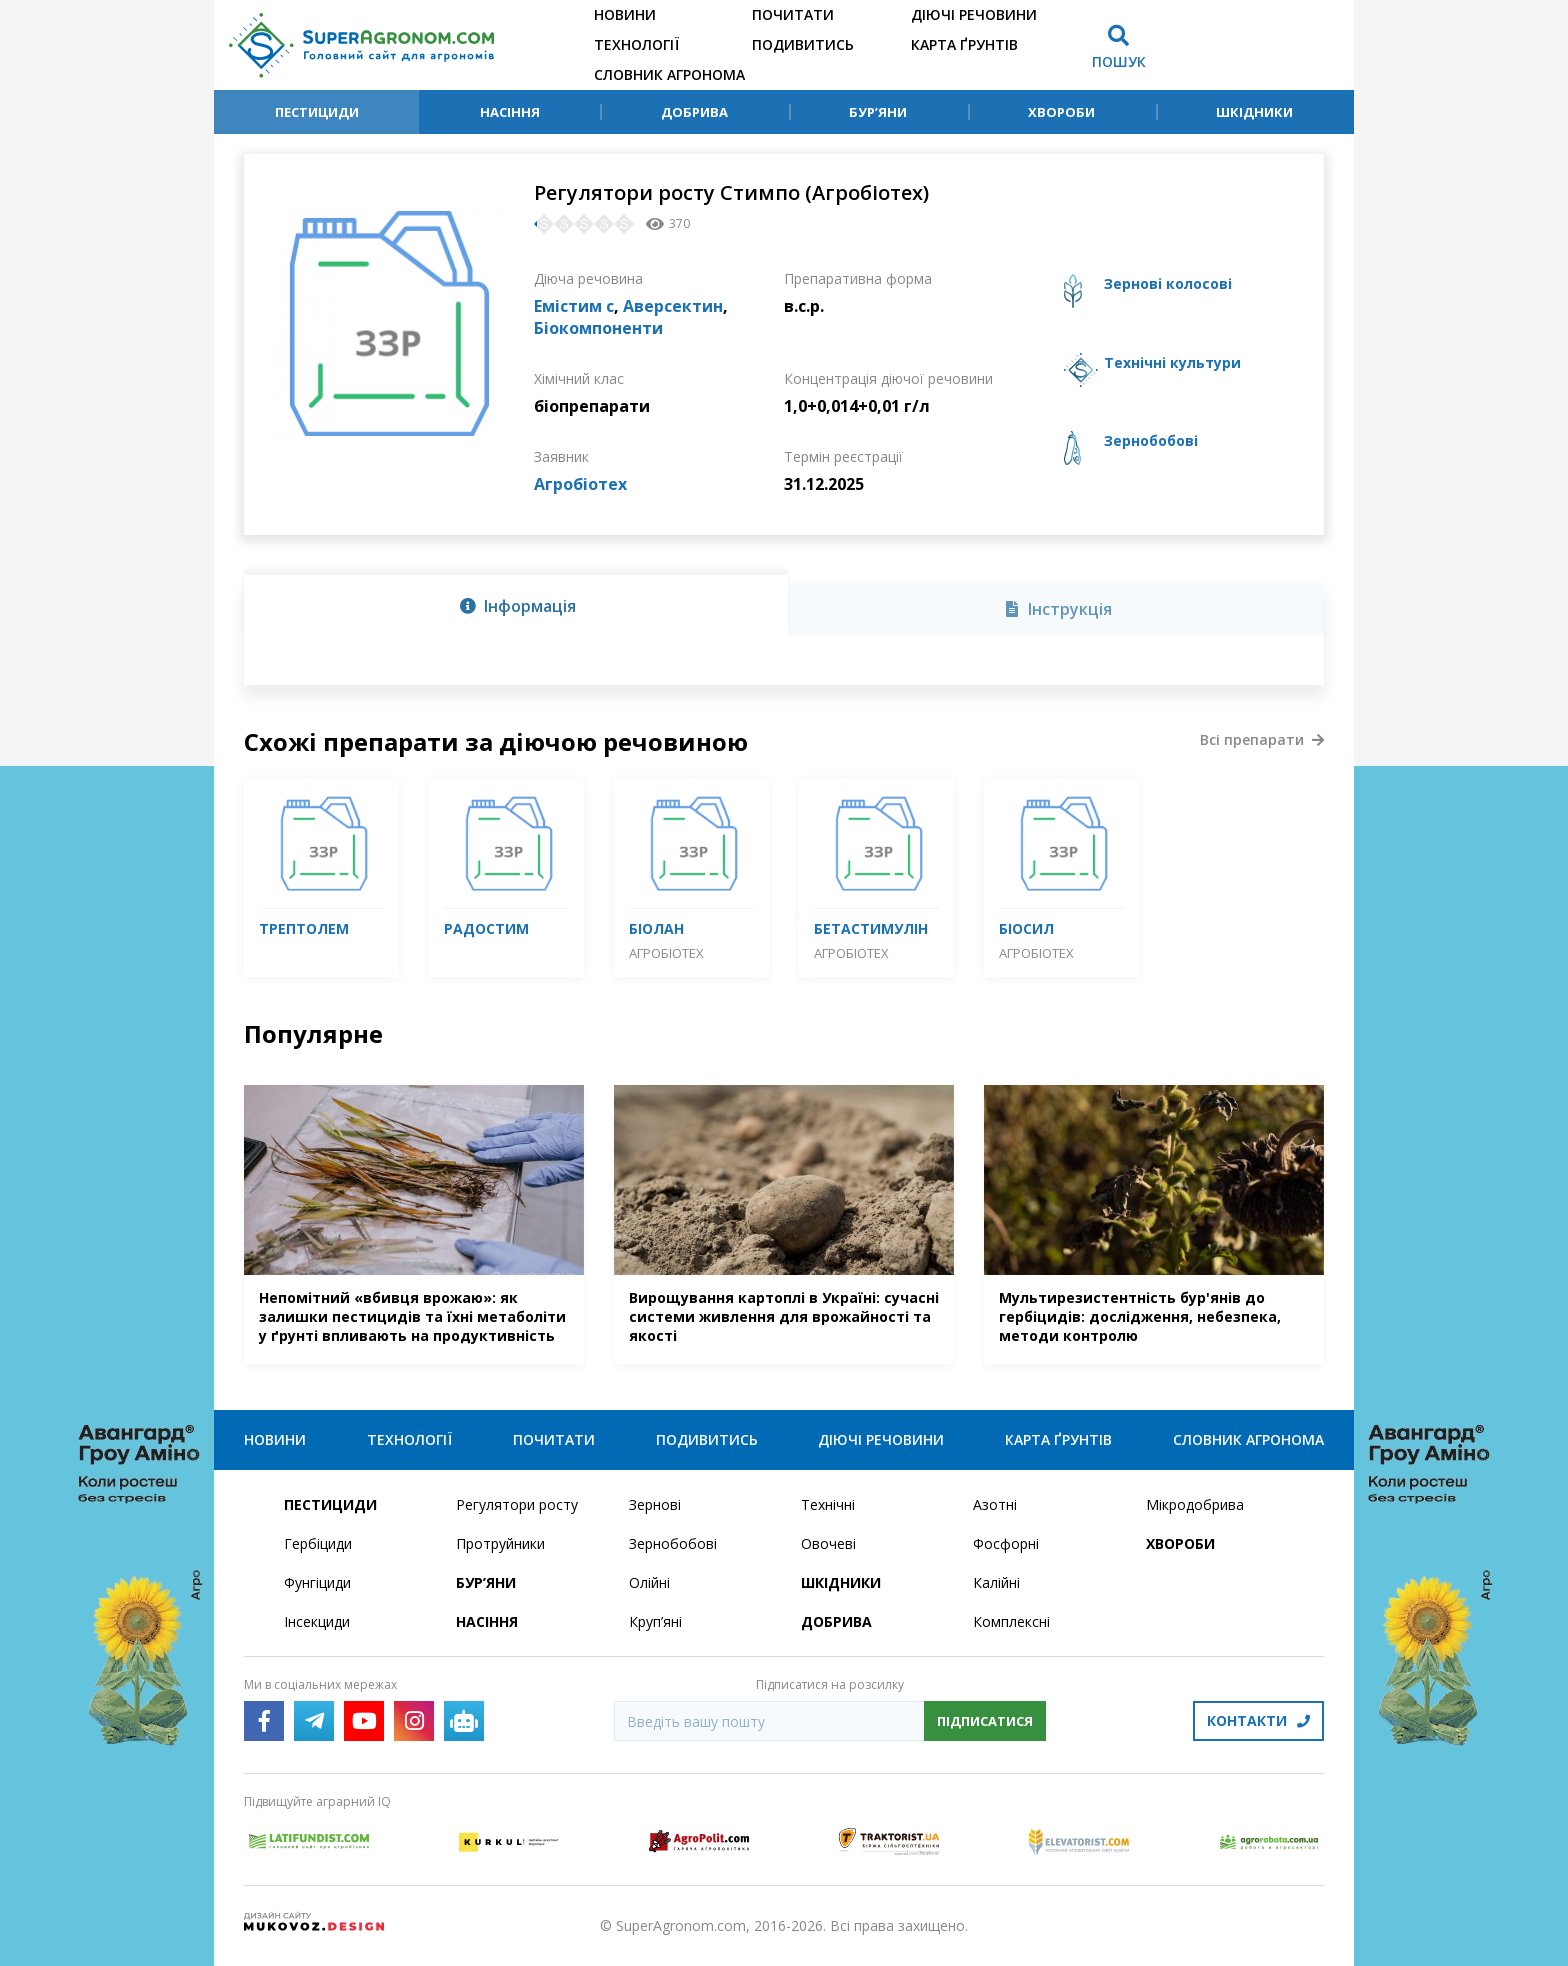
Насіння (510, 112)
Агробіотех (580, 484)
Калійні (996, 1582)
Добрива (694, 112)
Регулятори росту (517, 1504)
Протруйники (500, 1543)
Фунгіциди (317, 1582)
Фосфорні (1006, 1543)
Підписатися (985, 1721)
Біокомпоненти (598, 328)
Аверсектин (673, 306)
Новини (625, 14)
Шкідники (1254, 112)
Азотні (995, 1504)
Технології (636, 44)
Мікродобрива (1195, 1504)
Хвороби (1061, 112)
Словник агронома (669, 74)
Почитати (793, 14)
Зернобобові (673, 1543)
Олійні (649, 1582)
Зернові (655, 1504)
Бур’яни (878, 112)
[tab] (516, 605)
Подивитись (803, 44)
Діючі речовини (974, 14)
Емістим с (574, 306)
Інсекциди (317, 1621)
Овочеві (828, 1543)
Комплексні (1011, 1621)
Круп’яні (655, 1621)
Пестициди (317, 112)
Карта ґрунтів (964, 44)
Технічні (828, 1504)
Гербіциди (318, 1543)
